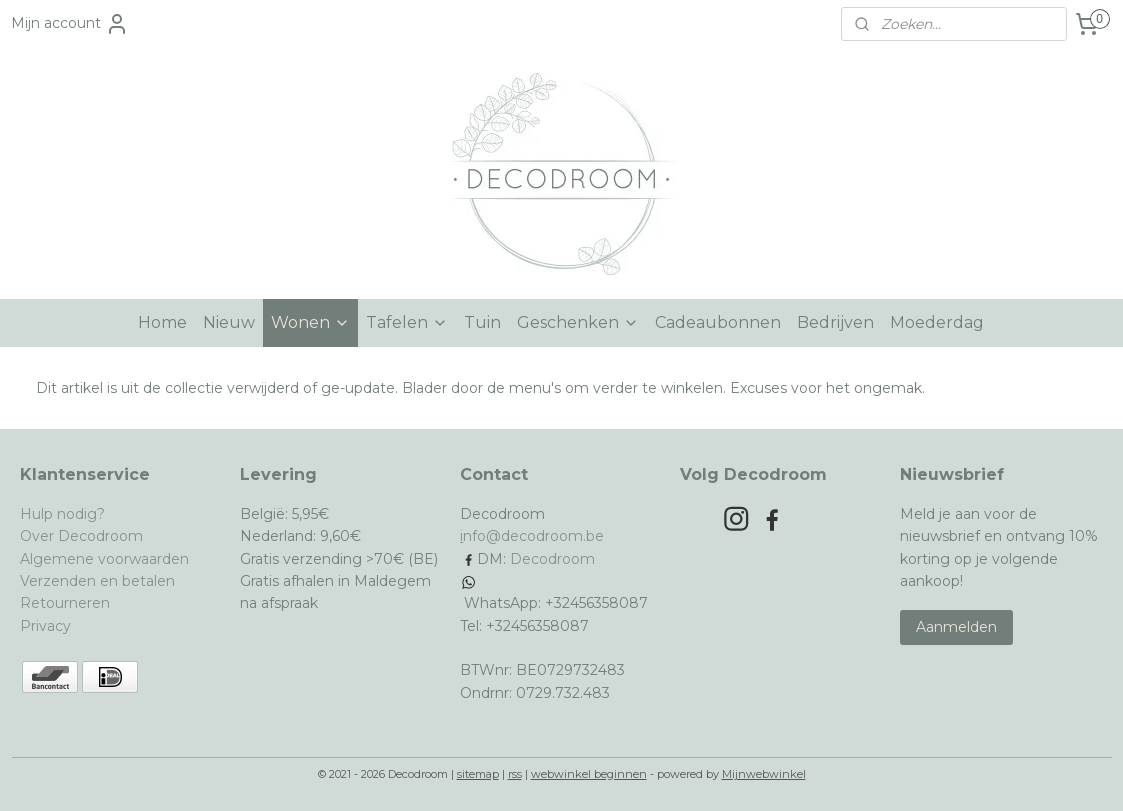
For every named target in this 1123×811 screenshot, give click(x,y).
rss (515, 774)
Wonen (310, 322)
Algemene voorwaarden (104, 559)
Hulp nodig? (62, 514)
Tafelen (407, 322)
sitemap (478, 774)
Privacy (45, 626)
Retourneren (65, 603)
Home (162, 322)
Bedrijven (835, 322)
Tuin (482, 322)
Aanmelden (956, 627)
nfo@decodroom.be (533, 536)
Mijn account (70, 24)
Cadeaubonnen (718, 322)
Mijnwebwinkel (764, 774)
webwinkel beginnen (589, 774)
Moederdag (937, 322)
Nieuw (229, 322)
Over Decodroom (81, 536)
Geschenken (578, 322)
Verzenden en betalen (97, 581)
